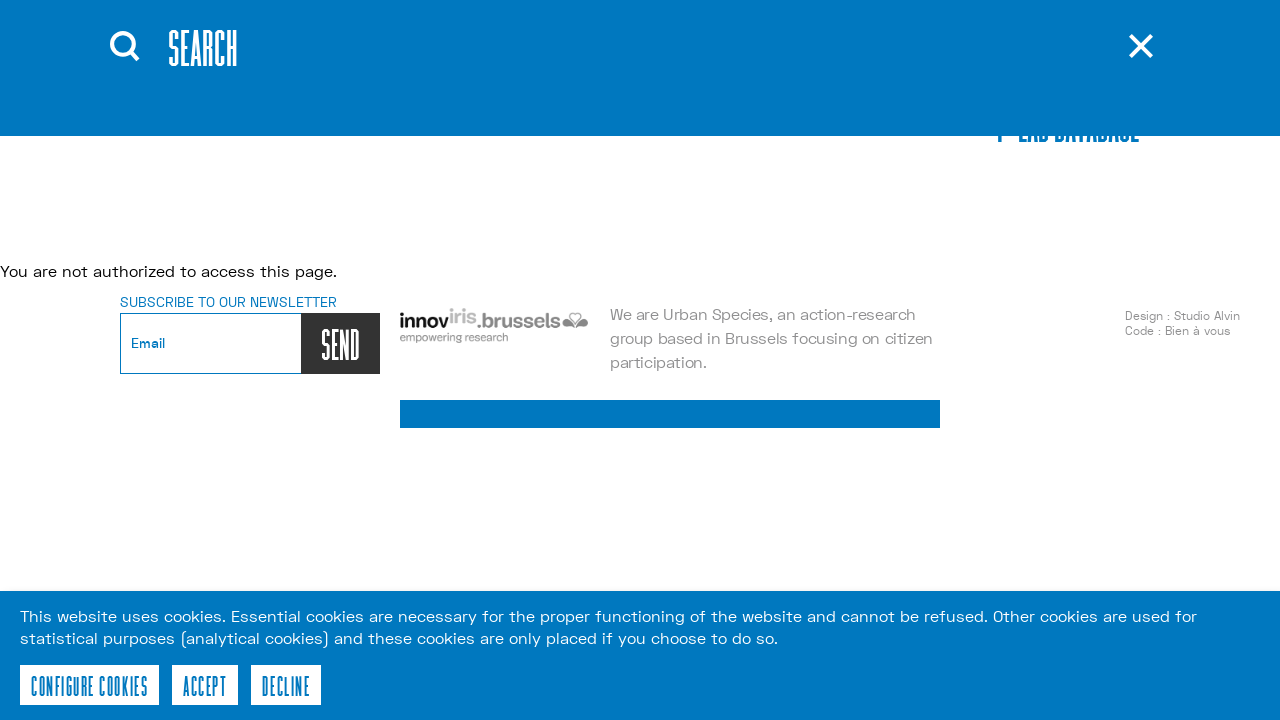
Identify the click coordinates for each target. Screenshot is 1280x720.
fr (871, 100)
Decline (286, 685)
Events (435, 99)
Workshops (458, 129)
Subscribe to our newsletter (228, 302)
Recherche (737, 65)
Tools (591, 99)
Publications (627, 69)
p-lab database (1068, 123)
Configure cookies (89, 685)
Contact (605, 129)
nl (871, 130)
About (431, 69)
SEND (340, 343)
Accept (205, 685)
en (871, 70)
